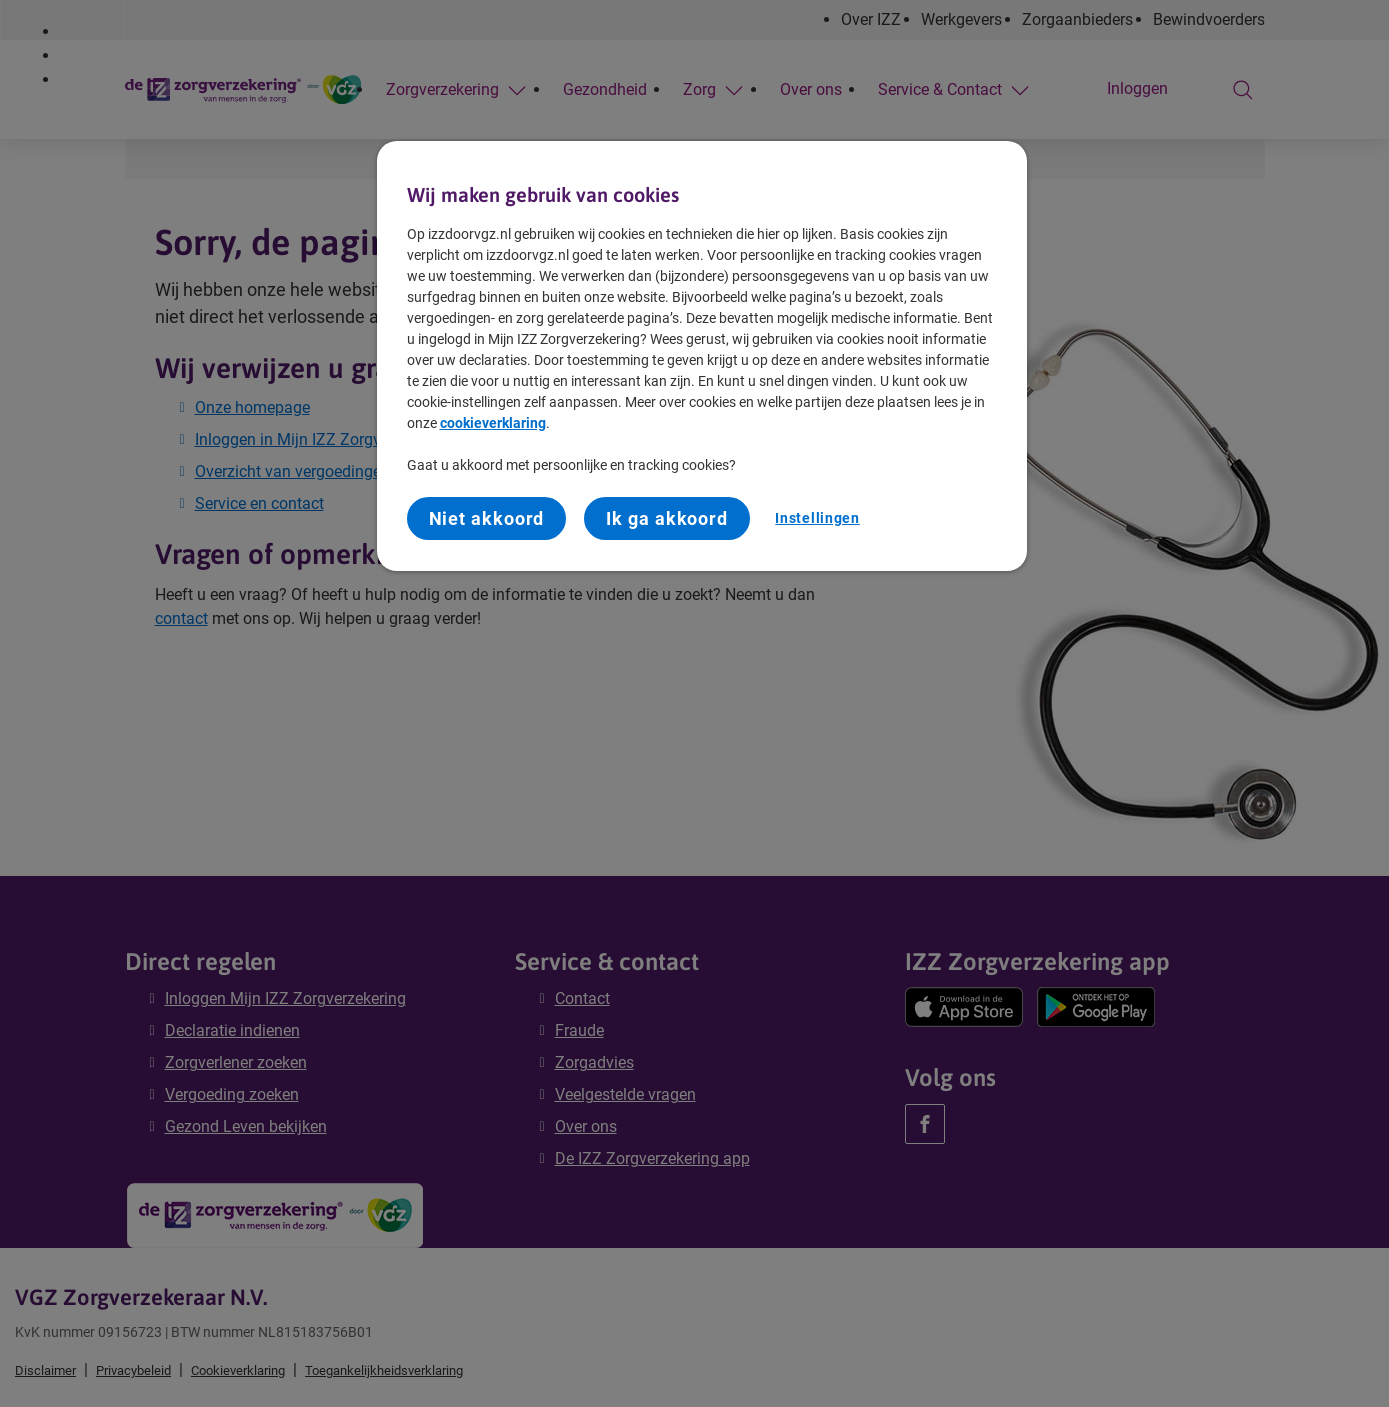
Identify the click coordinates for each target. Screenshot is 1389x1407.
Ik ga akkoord (667, 518)
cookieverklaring (493, 423)
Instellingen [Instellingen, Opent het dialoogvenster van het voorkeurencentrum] (817, 518)
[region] (702, 356)
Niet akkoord (487, 518)
